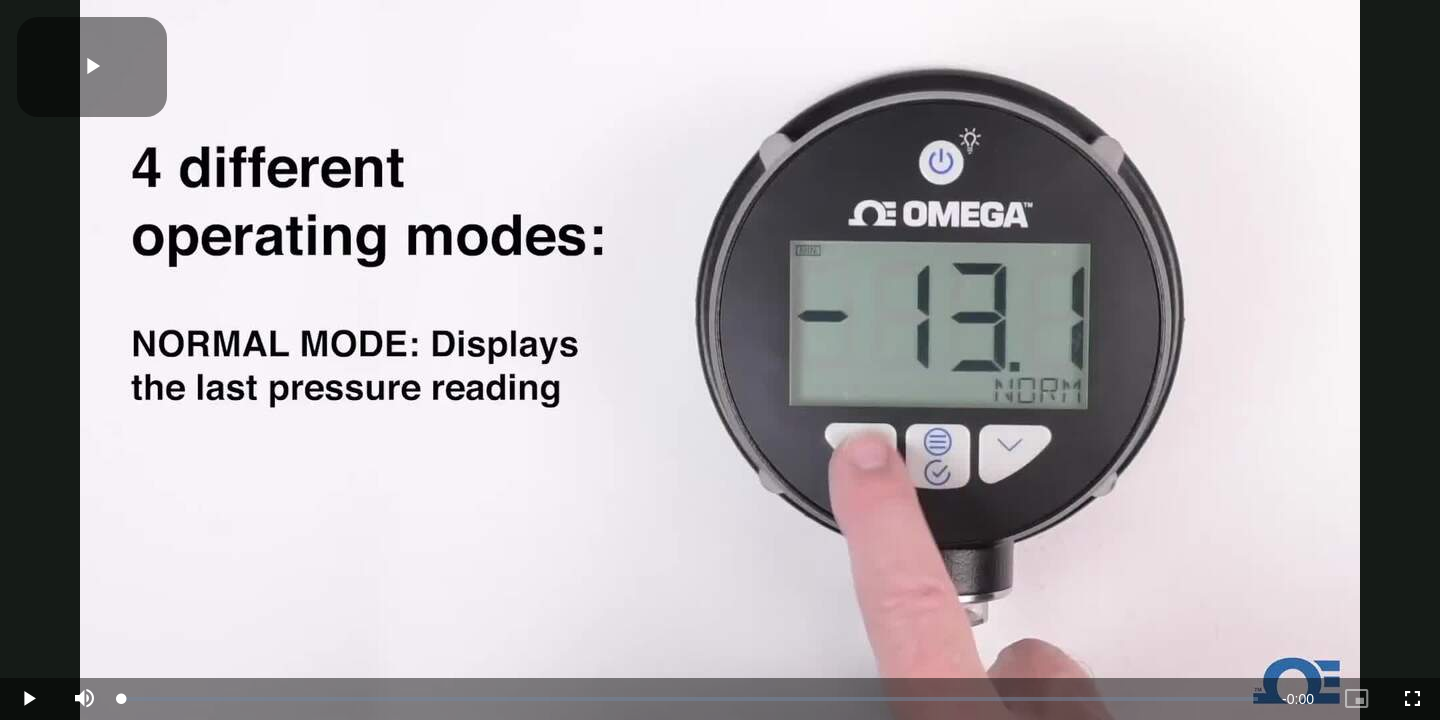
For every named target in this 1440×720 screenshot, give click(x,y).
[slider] (690, 699)
